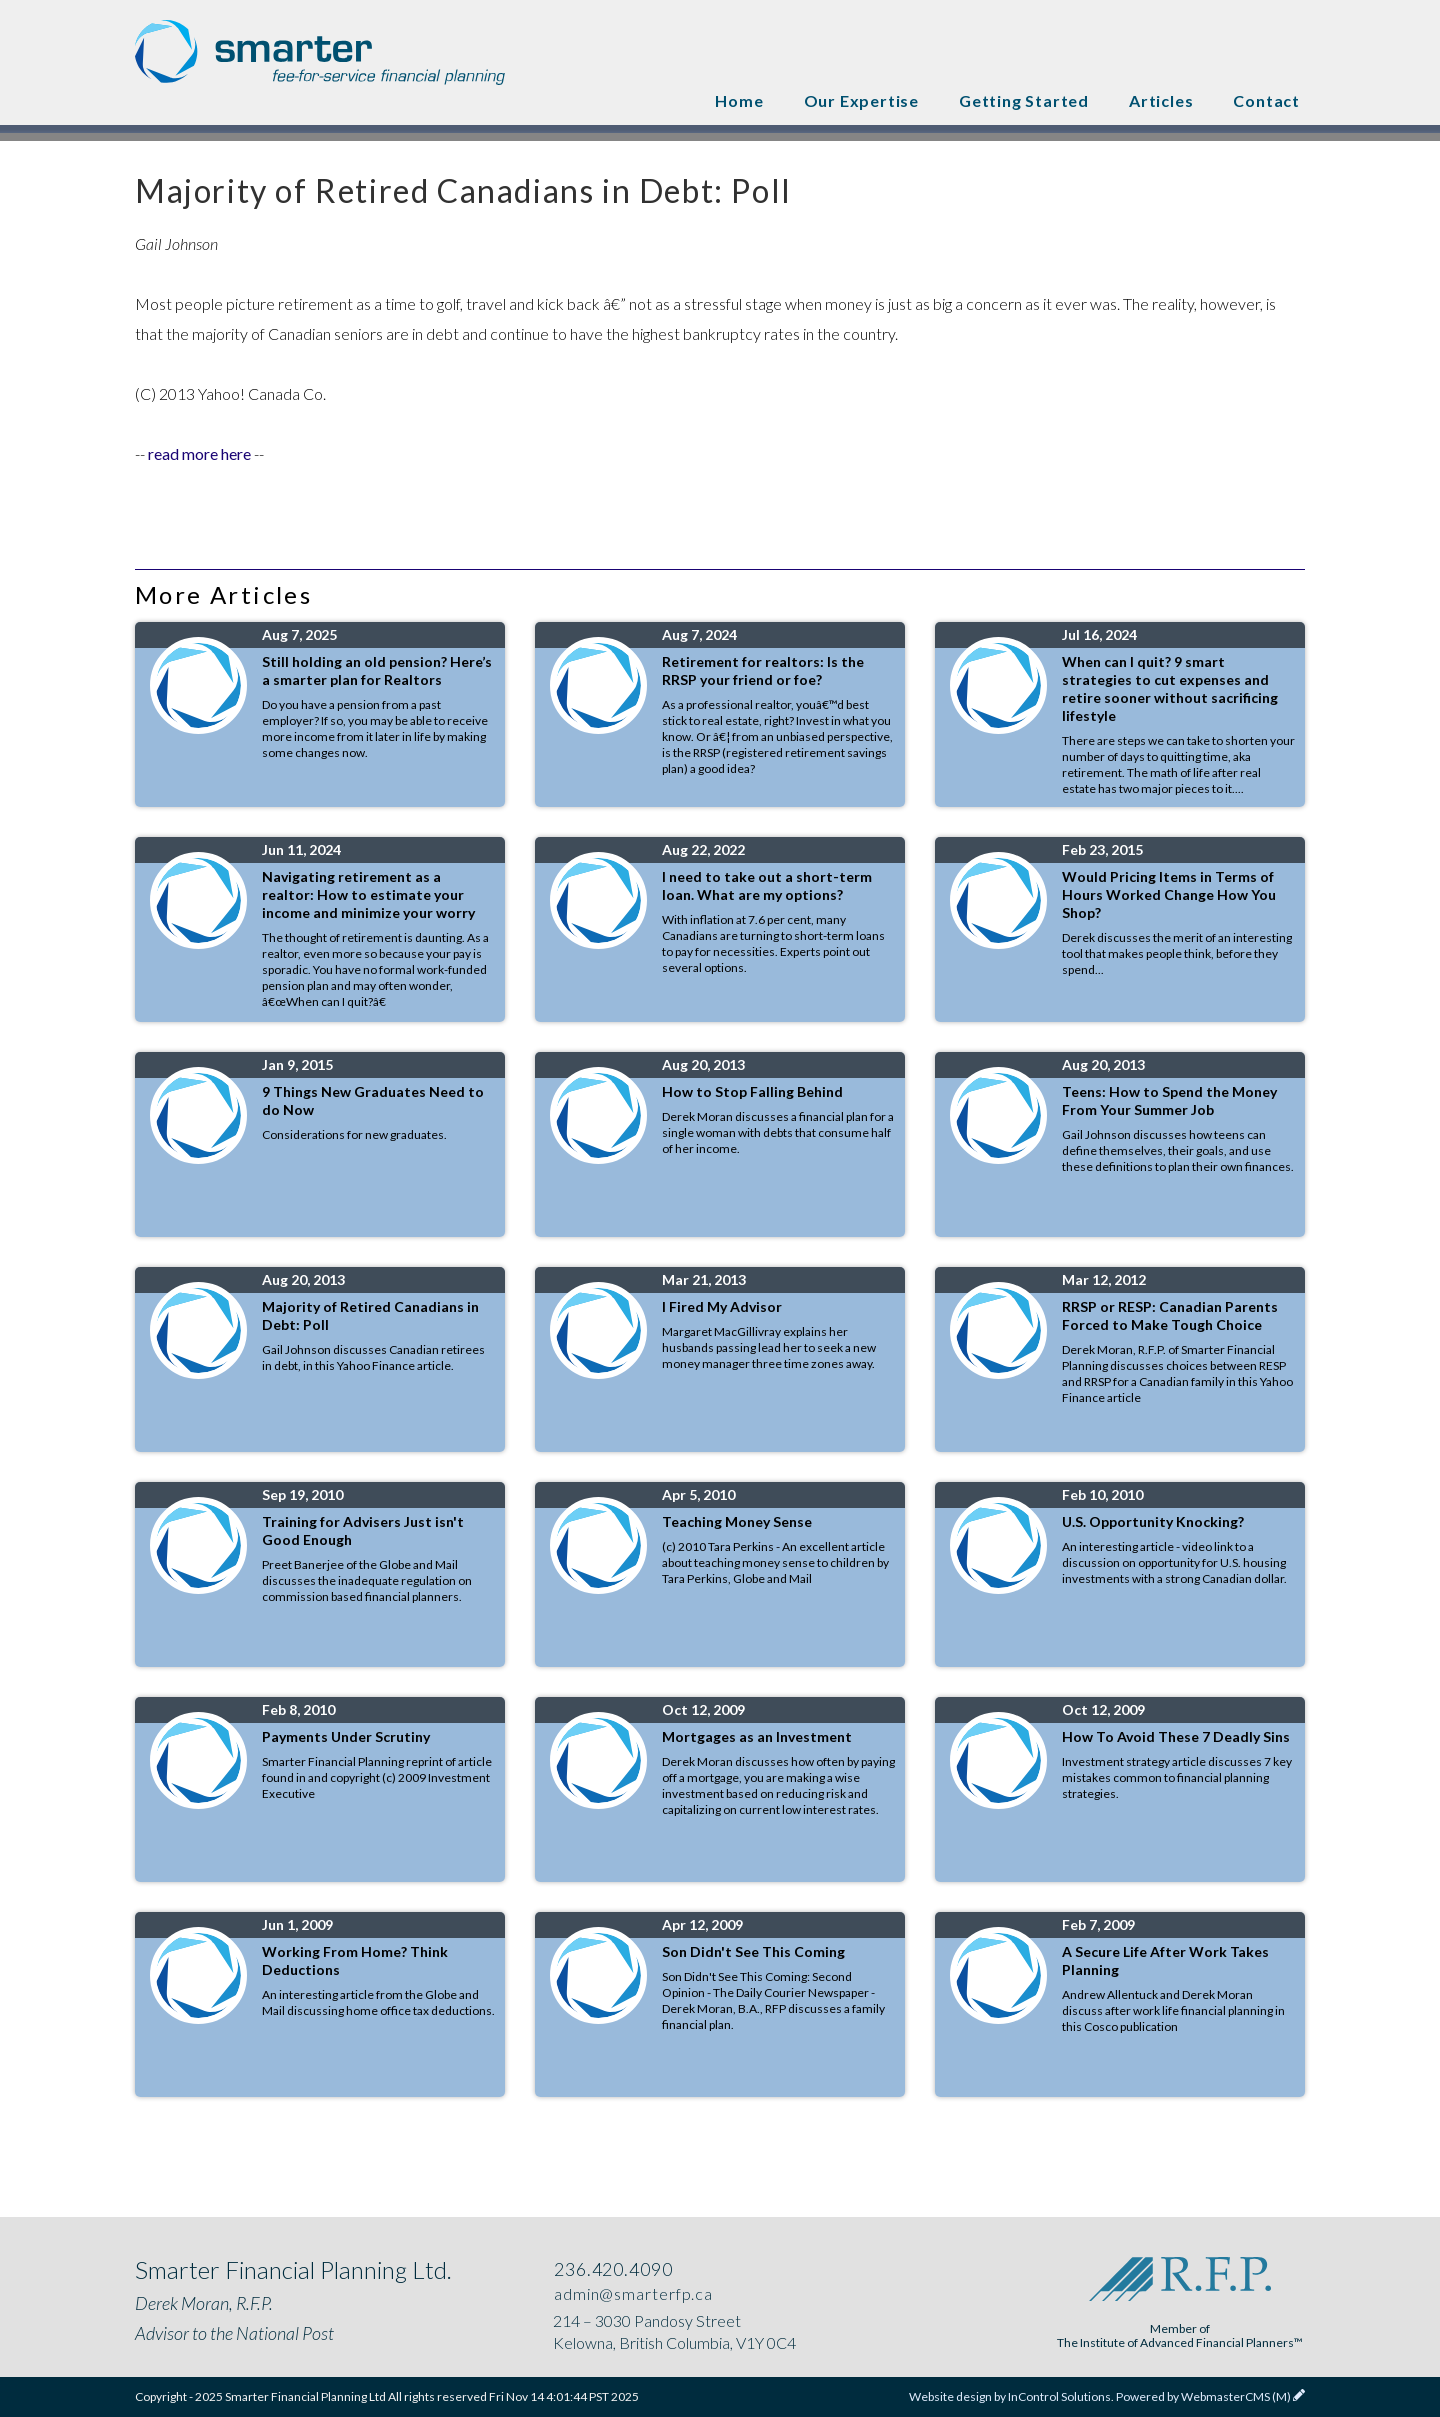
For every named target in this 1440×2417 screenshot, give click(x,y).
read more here (199, 453)
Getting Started (1024, 100)
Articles (1161, 100)
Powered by (1203, 2396)
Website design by (1010, 2396)
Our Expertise (861, 100)
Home (739, 100)
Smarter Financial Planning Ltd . (320, 55)
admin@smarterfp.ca (631, 2293)
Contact (1266, 100)
